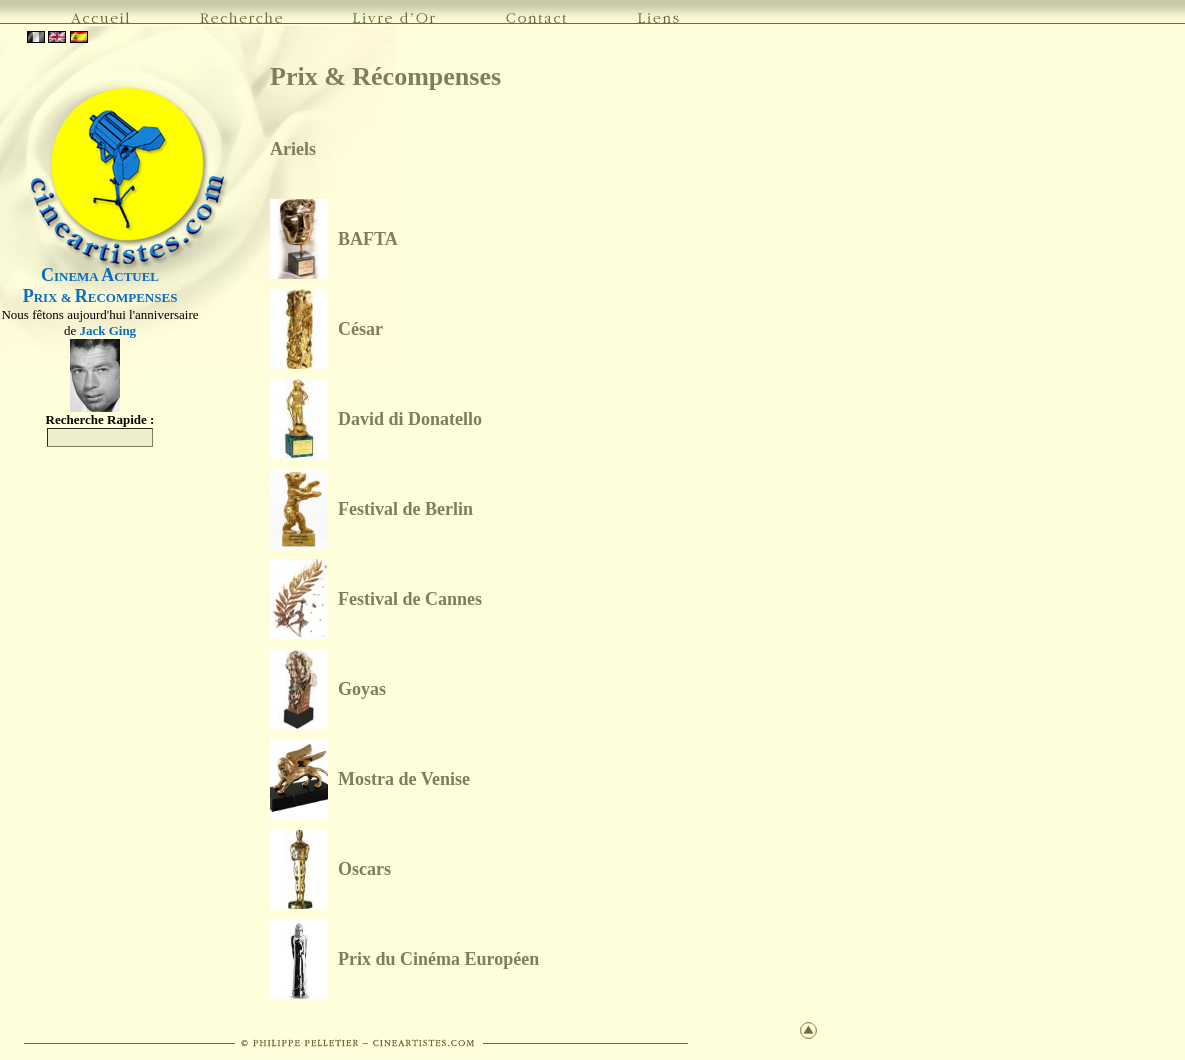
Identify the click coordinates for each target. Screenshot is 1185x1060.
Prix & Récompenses (385, 76)
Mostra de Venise (404, 779)
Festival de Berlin (405, 509)
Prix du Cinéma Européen (438, 959)
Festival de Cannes (410, 599)
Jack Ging (107, 330)
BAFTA (368, 239)
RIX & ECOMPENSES (100, 297)
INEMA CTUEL (100, 276)
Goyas (362, 689)
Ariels (293, 149)
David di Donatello (410, 419)
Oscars (364, 869)
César (360, 329)
